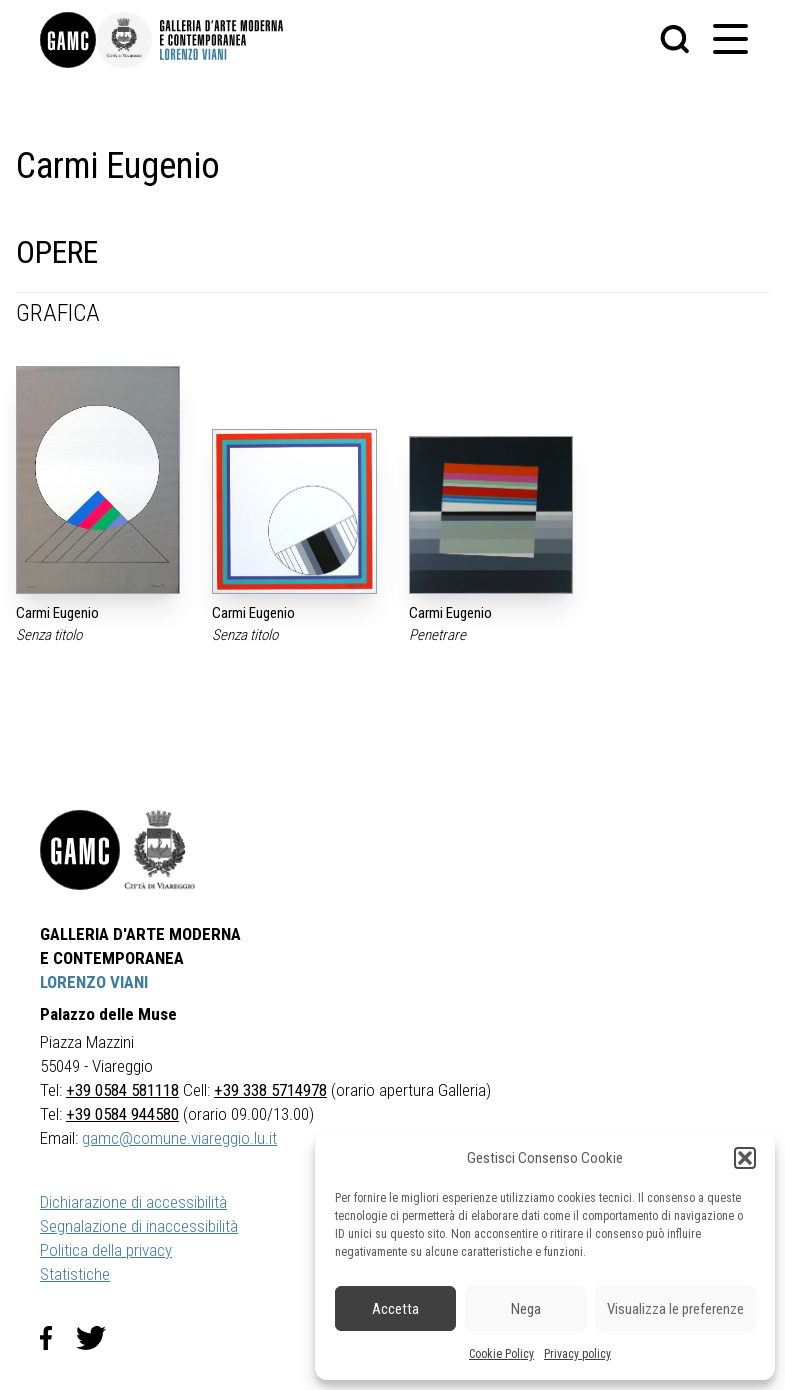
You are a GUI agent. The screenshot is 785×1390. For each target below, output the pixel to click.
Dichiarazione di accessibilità (133, 1202)
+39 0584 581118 (122, 1090)
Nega (526, 1309)
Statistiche (75, 1274)
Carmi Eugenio (57, 613)
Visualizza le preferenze (675, 1309)
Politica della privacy (106, 1250)
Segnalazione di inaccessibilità (139, 1226)
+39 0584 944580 (122, 1114)
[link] (68, 40)
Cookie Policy (501, 1354)
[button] (745, 1158)
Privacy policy (577, 1354)
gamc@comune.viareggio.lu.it (179, 1138)
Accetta (395, 1309)
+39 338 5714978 (270, 1090)
